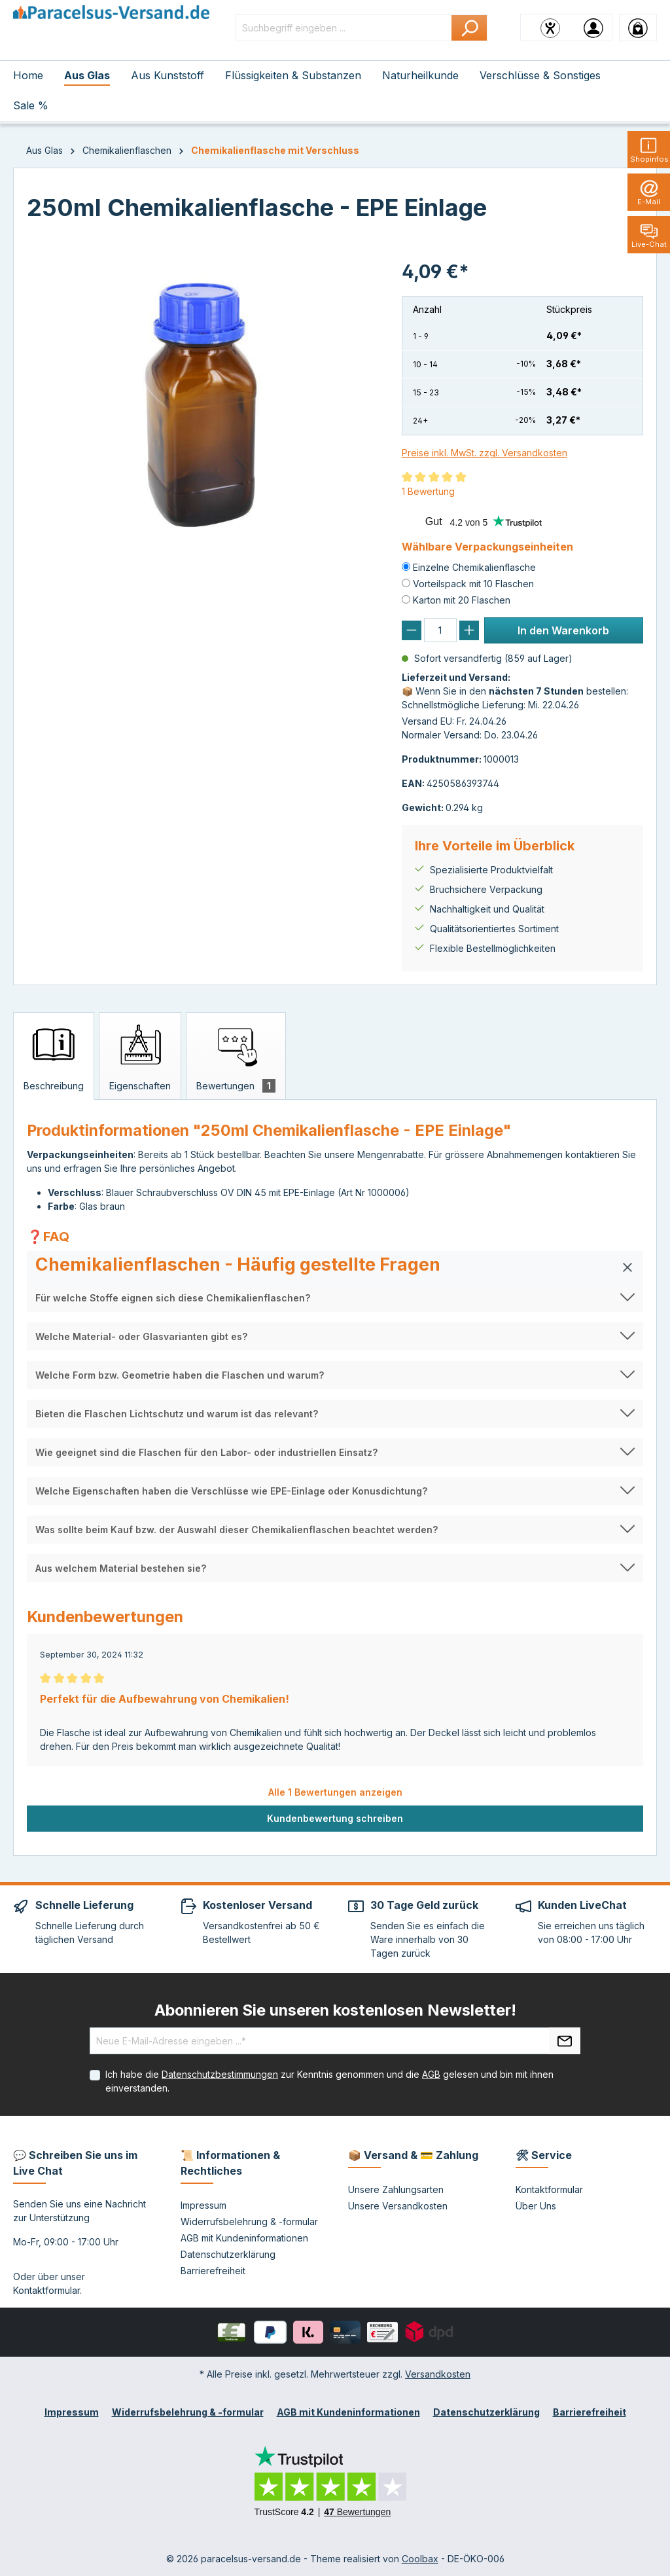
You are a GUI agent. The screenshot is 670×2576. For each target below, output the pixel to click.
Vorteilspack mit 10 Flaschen (473, 583)
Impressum (203, 2205)
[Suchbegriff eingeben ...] (344, 27)
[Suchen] (469, 27)
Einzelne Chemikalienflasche (474, 567)
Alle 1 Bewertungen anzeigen (335, 1792)
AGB (431, 2074)
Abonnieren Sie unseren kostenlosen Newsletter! (335, 2010)
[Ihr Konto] (593, 27)
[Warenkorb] (638, 27)
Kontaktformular (46, 2290)
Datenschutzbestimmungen (220, 2074)
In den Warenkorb (563, 630)
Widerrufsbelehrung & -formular (249, 2221)
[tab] (53, 1056)
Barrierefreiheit (213, 2270)
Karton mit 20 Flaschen (461, 600)
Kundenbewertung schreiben (335, 1818)
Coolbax (420, 2558)
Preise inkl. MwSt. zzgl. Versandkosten (484, 452)
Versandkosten (437, 2374)
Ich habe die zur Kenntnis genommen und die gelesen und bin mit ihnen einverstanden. (329, 2081)
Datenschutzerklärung (228, 2254)
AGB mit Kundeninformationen (244, 2237)
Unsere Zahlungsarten (396, 2189)
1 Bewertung (428, 491)
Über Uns (536, 2205)
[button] (335, 1267)
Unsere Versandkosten (398, 2205)
